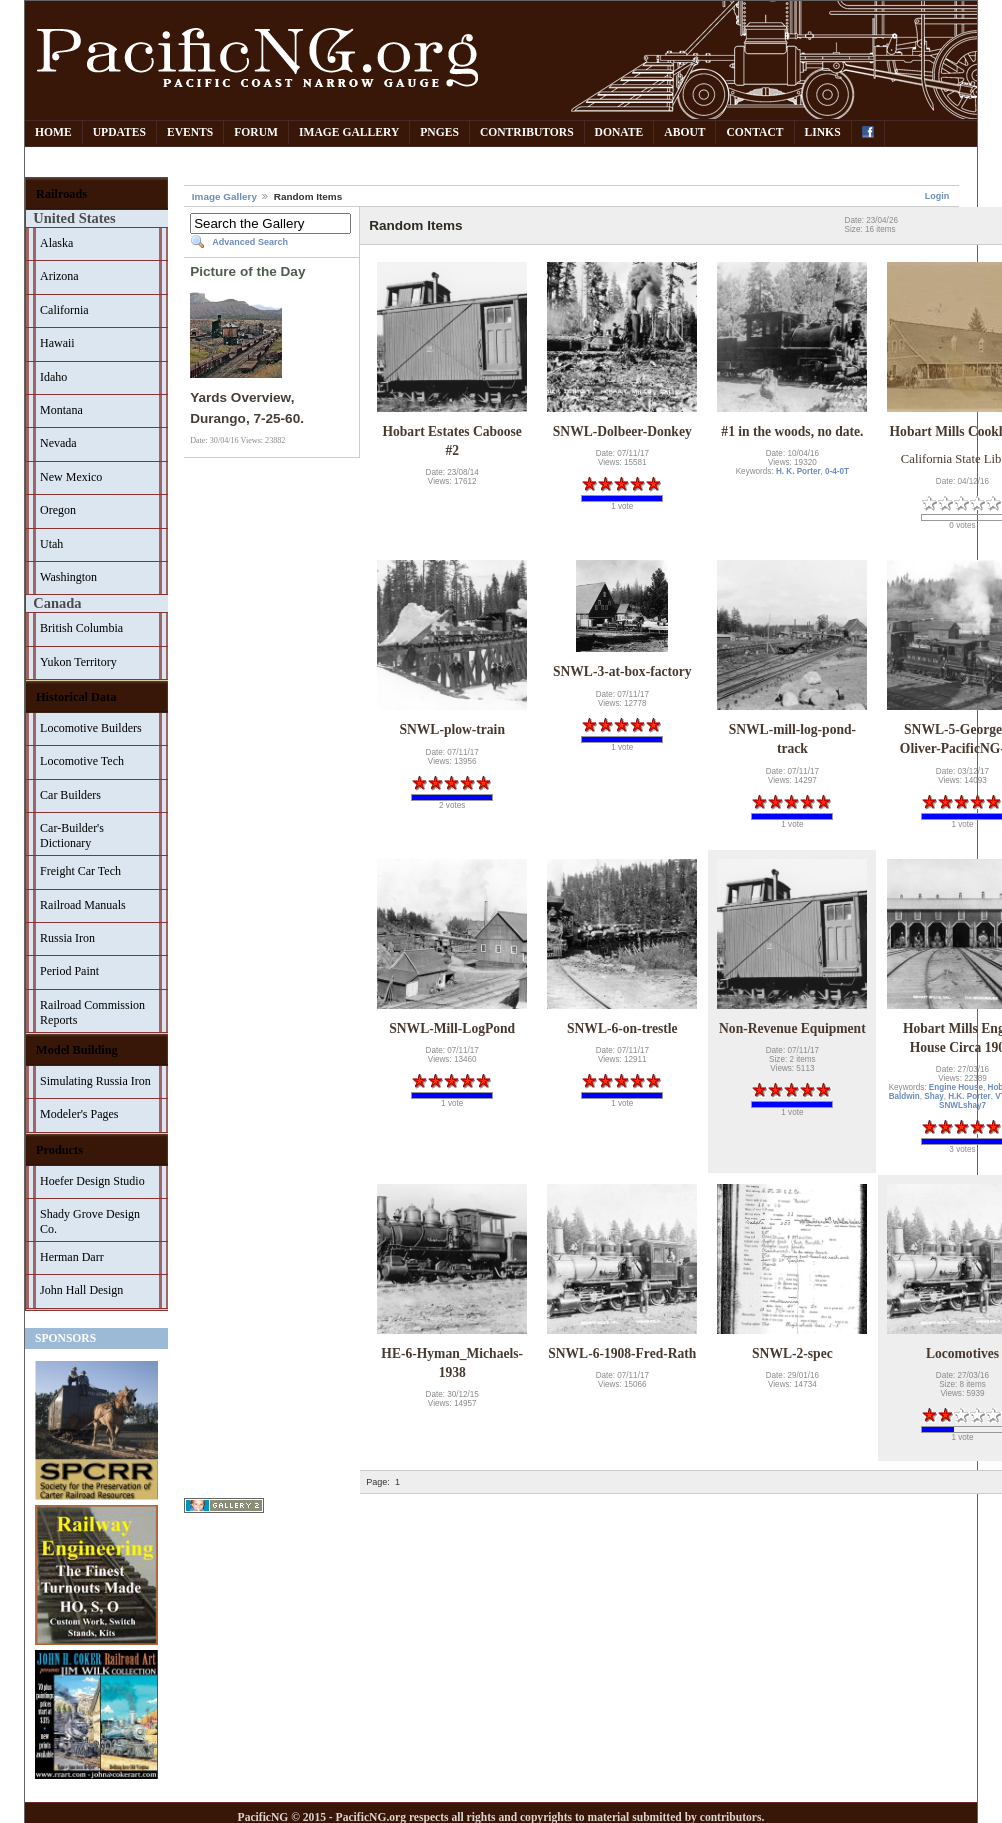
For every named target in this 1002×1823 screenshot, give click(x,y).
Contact (754, 132)
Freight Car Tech (80, 871)
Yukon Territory (78, 662)
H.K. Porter (969, 1096)
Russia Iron (67, 938)
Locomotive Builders (91, 728)
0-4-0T (837, 471)
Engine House (956, 1087)
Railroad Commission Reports (92, 1012)
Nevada (58, 443)
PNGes (439, 132)
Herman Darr (72, 1257)
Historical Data (76, 697)
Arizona (59, 276)
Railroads (61, 194)
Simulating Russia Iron (95, 1081)
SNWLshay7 (962, 1105)
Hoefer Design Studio (92, 1181)
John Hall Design (81, 1290)
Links (823, 132)
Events (190, 132)
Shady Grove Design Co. (90, 1221)
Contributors (527, 132)
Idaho (53, 377)
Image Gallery (349, 132)
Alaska (56, 243)
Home (53, 132)
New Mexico (71, 477)
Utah (51, 544)
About (684, 132)
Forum (256, 132)
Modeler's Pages (79, 1114)
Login (937, 196)
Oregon (58, 510)
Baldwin (904, 1096)
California (64, 310)
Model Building (77, 1050)
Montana (61, 410)
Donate (619, 132)
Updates (119, 132)
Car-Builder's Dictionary (72, 835)
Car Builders (70, 795)
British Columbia (81, 628)
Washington (68, 577)
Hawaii (57, 343)
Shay (933, 1096)
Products (59, 1150)
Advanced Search (250, 242)
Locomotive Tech (82, 761)
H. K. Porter (798, 471)
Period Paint (69, 971)
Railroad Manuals (83, 905)
